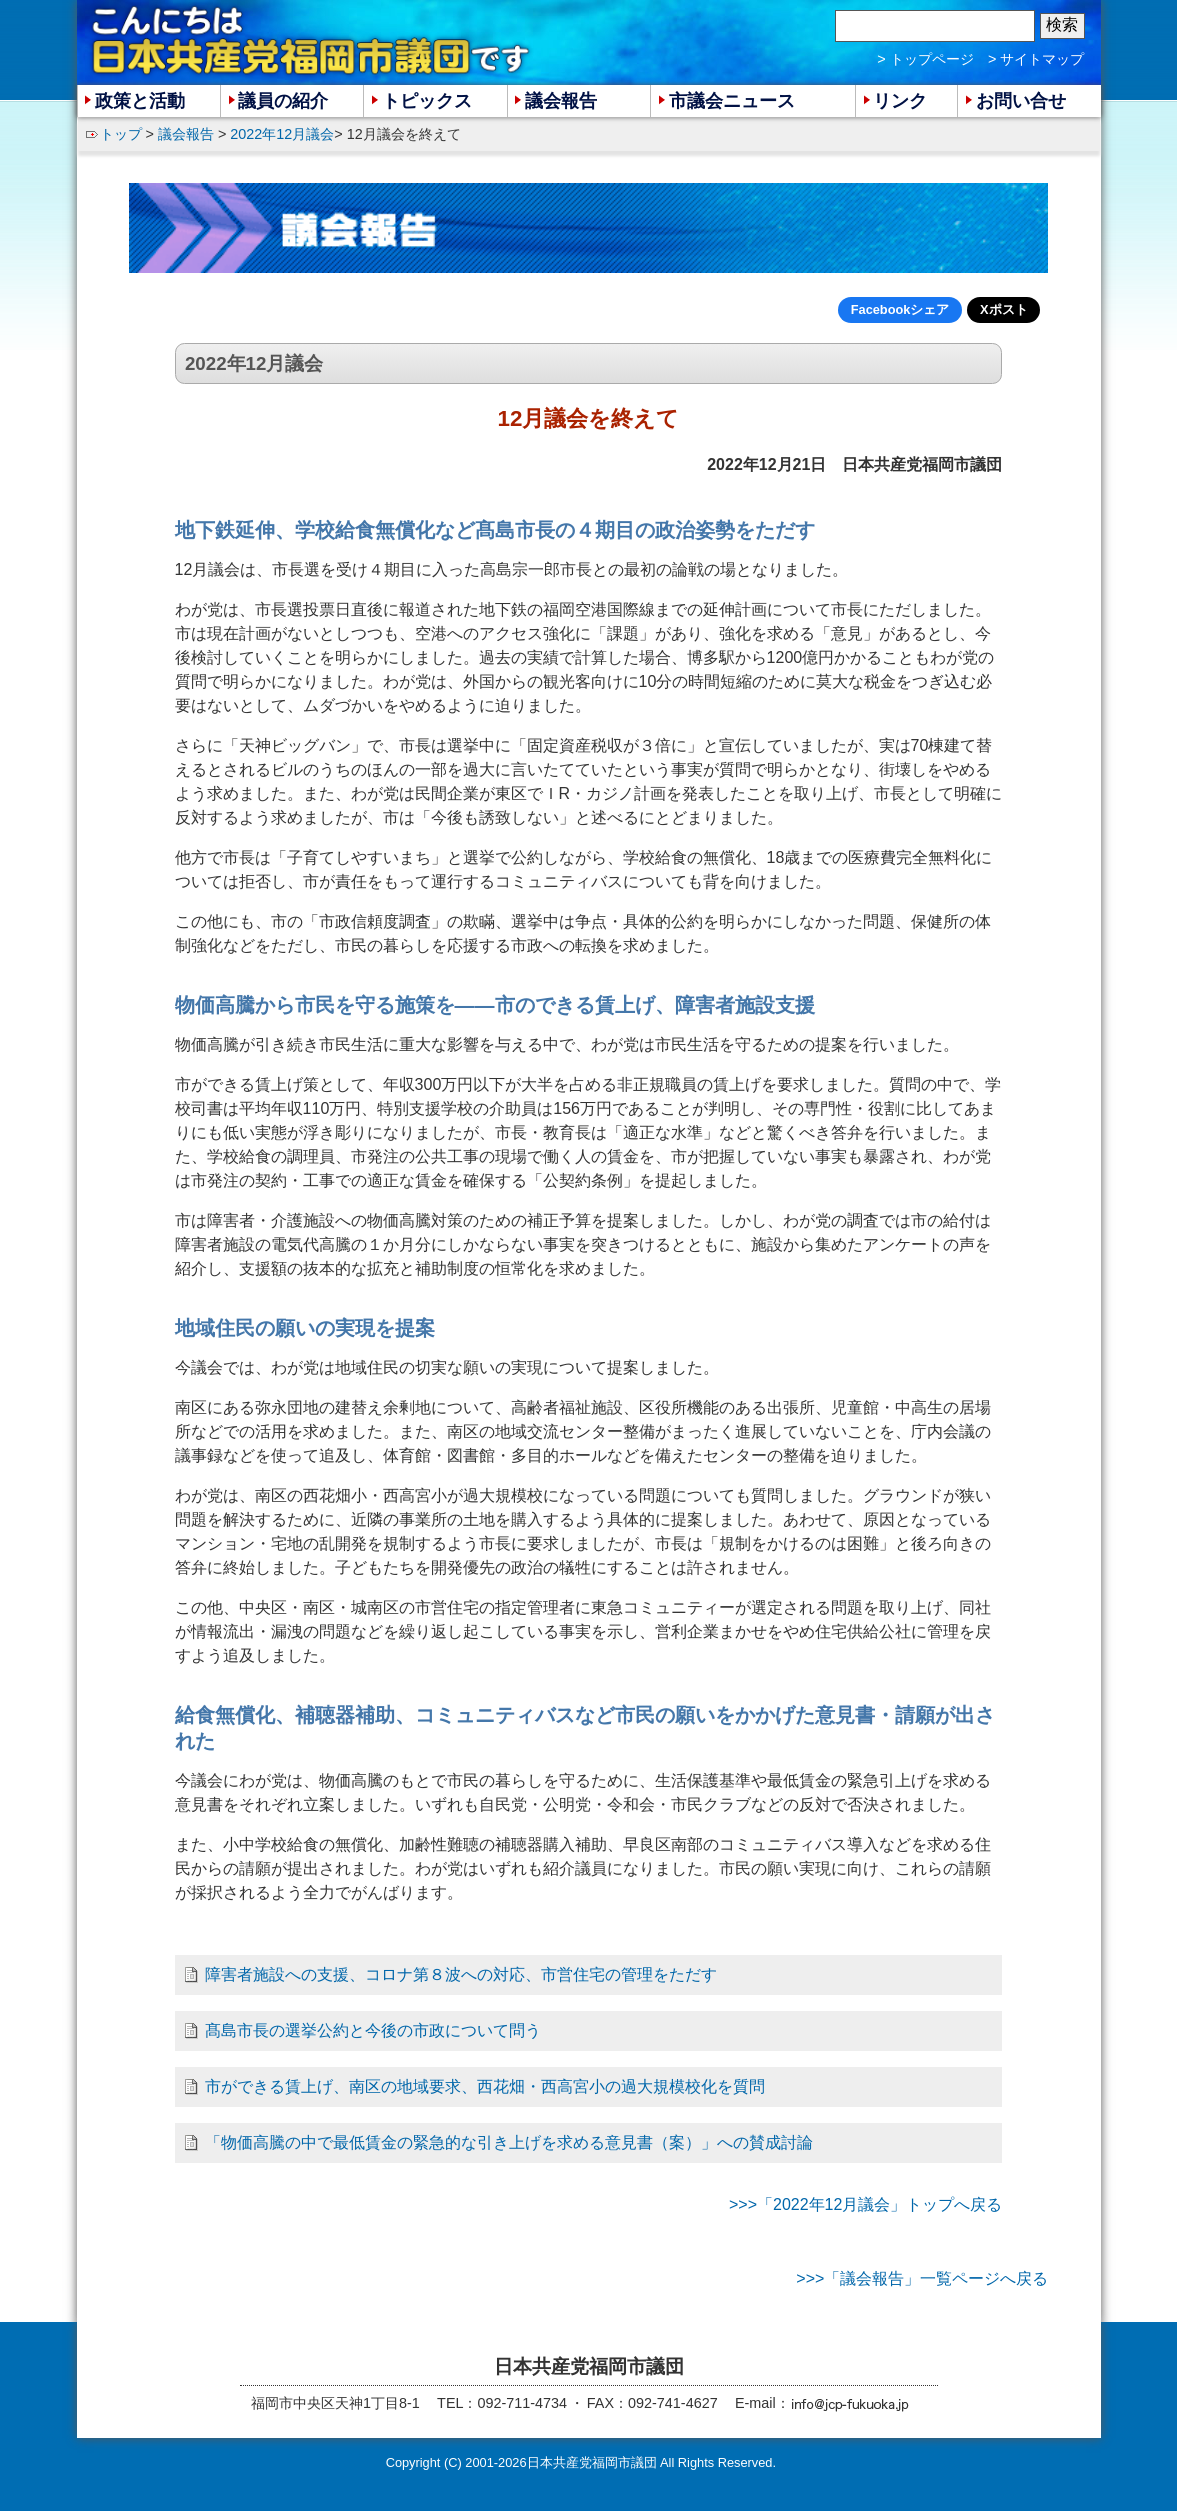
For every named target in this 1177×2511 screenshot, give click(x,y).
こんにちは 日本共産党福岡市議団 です (312, 41)
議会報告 (186, 134)
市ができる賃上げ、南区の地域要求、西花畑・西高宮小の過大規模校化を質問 (485, 2086)
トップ (121, 134)
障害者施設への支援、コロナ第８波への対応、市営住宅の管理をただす (461, 1974)
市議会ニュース (732, 101)
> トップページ (925, 59)
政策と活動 (140, 101)
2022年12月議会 (282, 134)
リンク (900, 101)
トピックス (427, 101)
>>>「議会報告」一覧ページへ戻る (922, 2278)
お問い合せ (1021, 101)
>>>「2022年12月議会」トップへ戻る (865, 2204)
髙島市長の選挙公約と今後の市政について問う (373, 2030)
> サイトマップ (1036, 59)
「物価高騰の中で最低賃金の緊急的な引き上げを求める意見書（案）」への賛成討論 (509, 2142)
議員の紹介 (283, 101)
